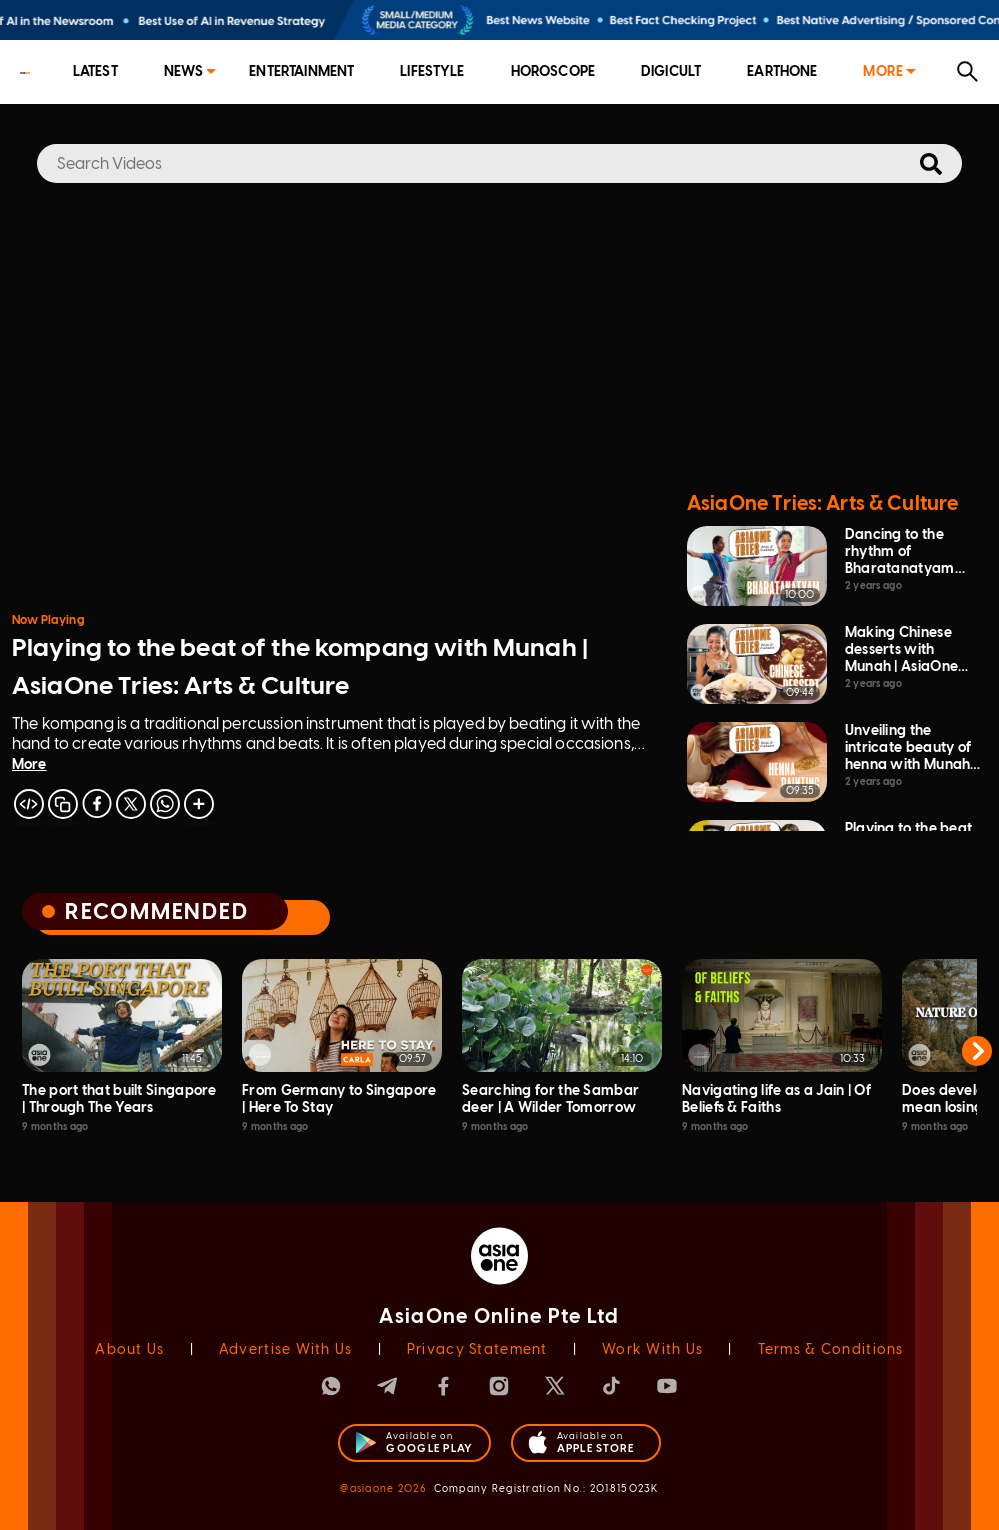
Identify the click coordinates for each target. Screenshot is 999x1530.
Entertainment (301, 71)
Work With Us (652, 1349)
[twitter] (131, 804)
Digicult (671, 71)
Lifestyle (432, 71)
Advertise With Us (286, 1349)
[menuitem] (95, 72)
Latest (95, 71)
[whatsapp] (165, 804)
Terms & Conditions (831, 1349)
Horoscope (553, 71)
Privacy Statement (477, 1349)
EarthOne (782, 71)
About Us (129, 1349)
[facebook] (97, 804)
